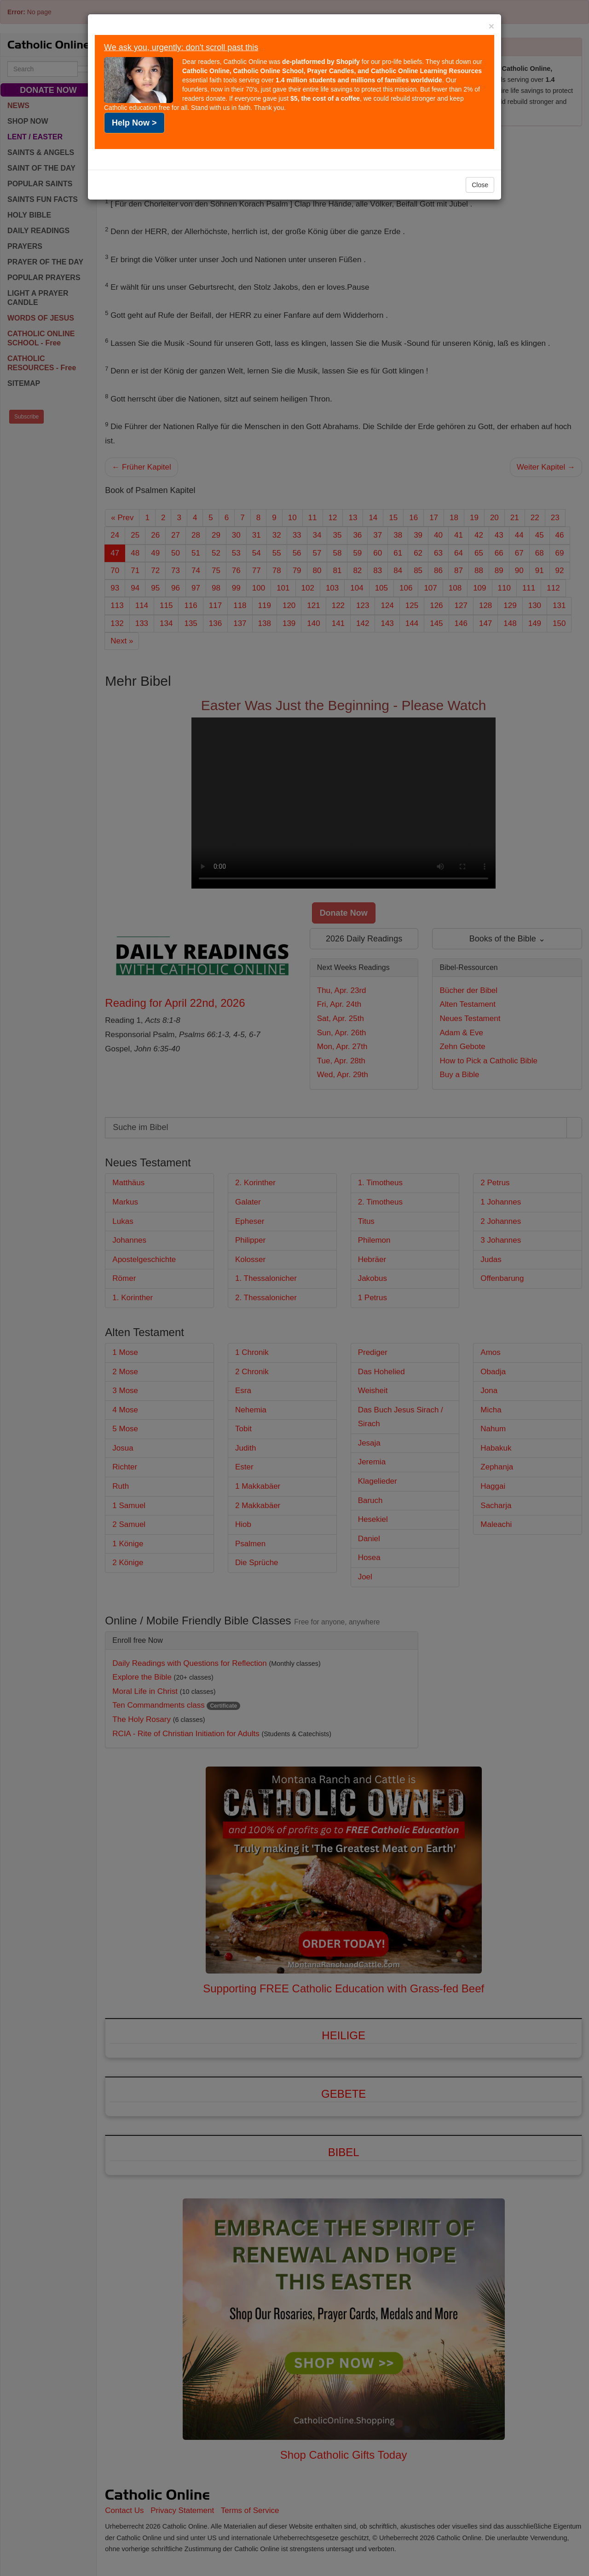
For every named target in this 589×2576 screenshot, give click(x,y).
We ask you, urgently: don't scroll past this (181, 47)
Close (480, 185)
